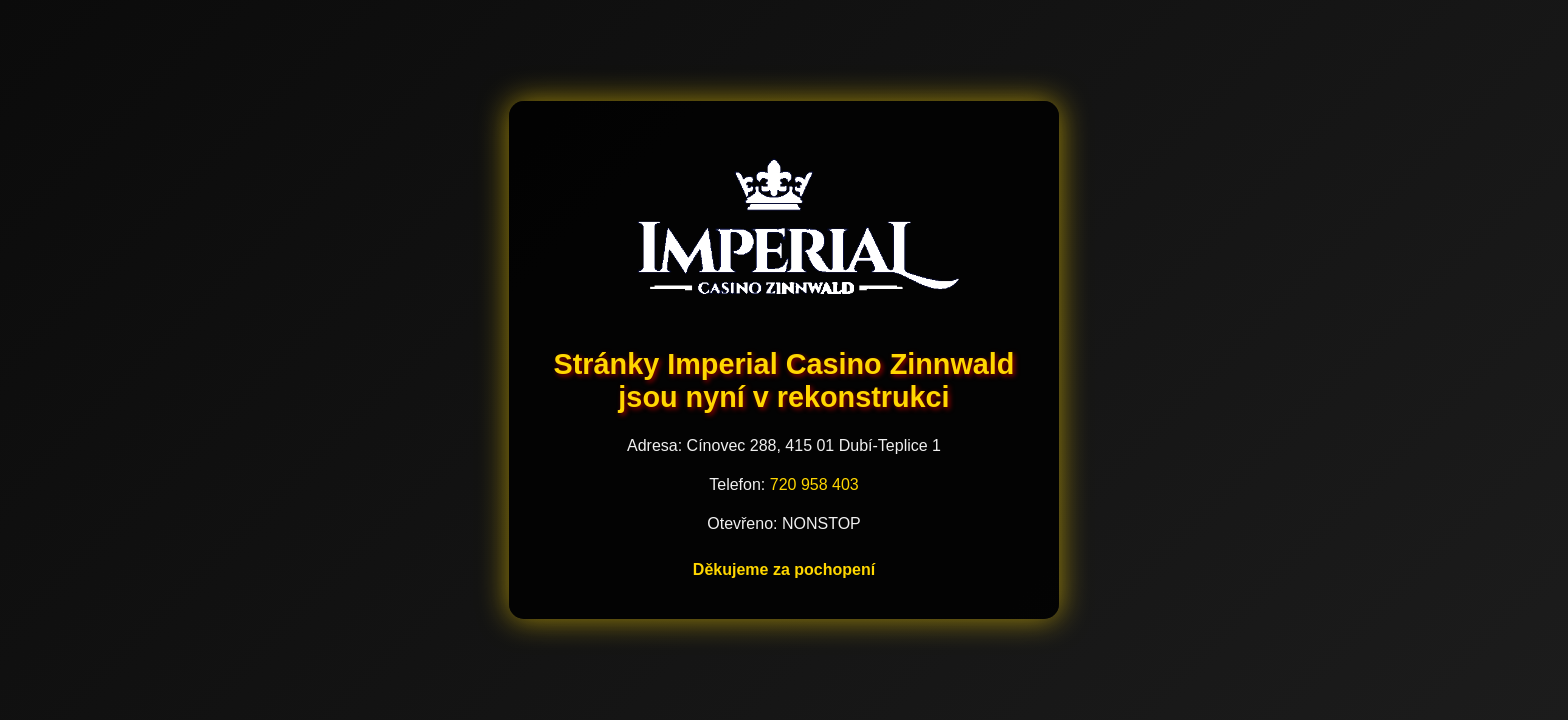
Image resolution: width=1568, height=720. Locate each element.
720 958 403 (814, 484)
